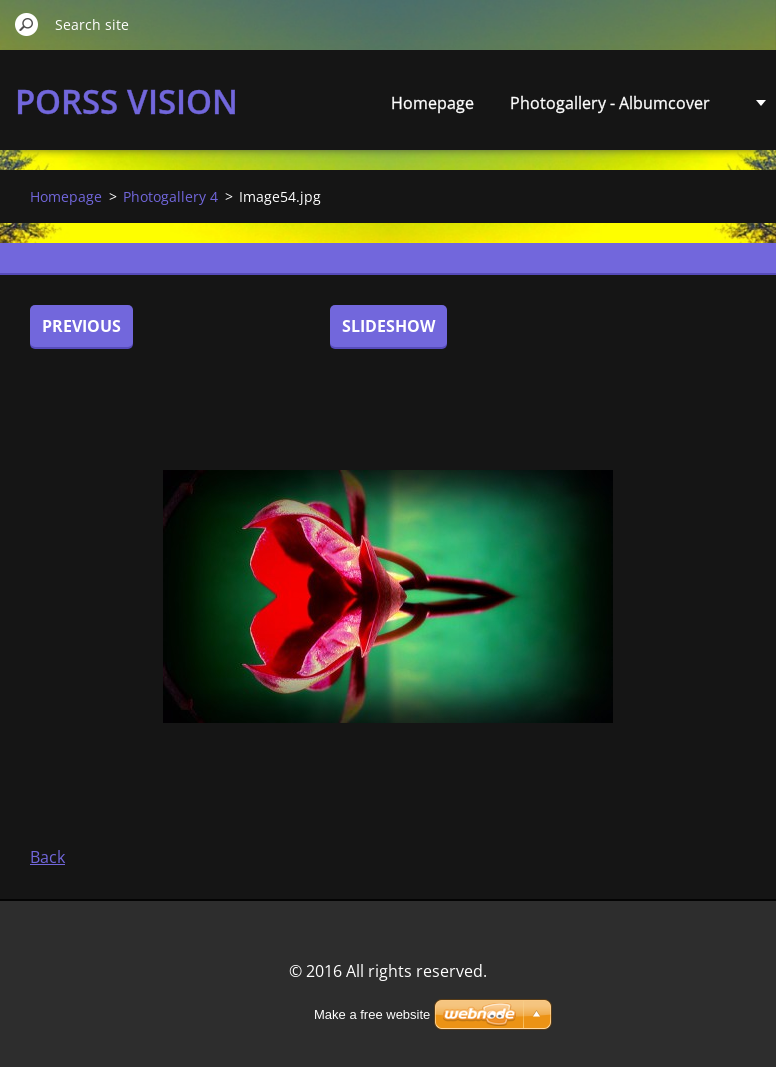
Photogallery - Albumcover (610, 103)
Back (47, 857)
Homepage (432, 103)
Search (27, 24)
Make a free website (372, 1014)
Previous (81, 326)
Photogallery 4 (170, 196)
